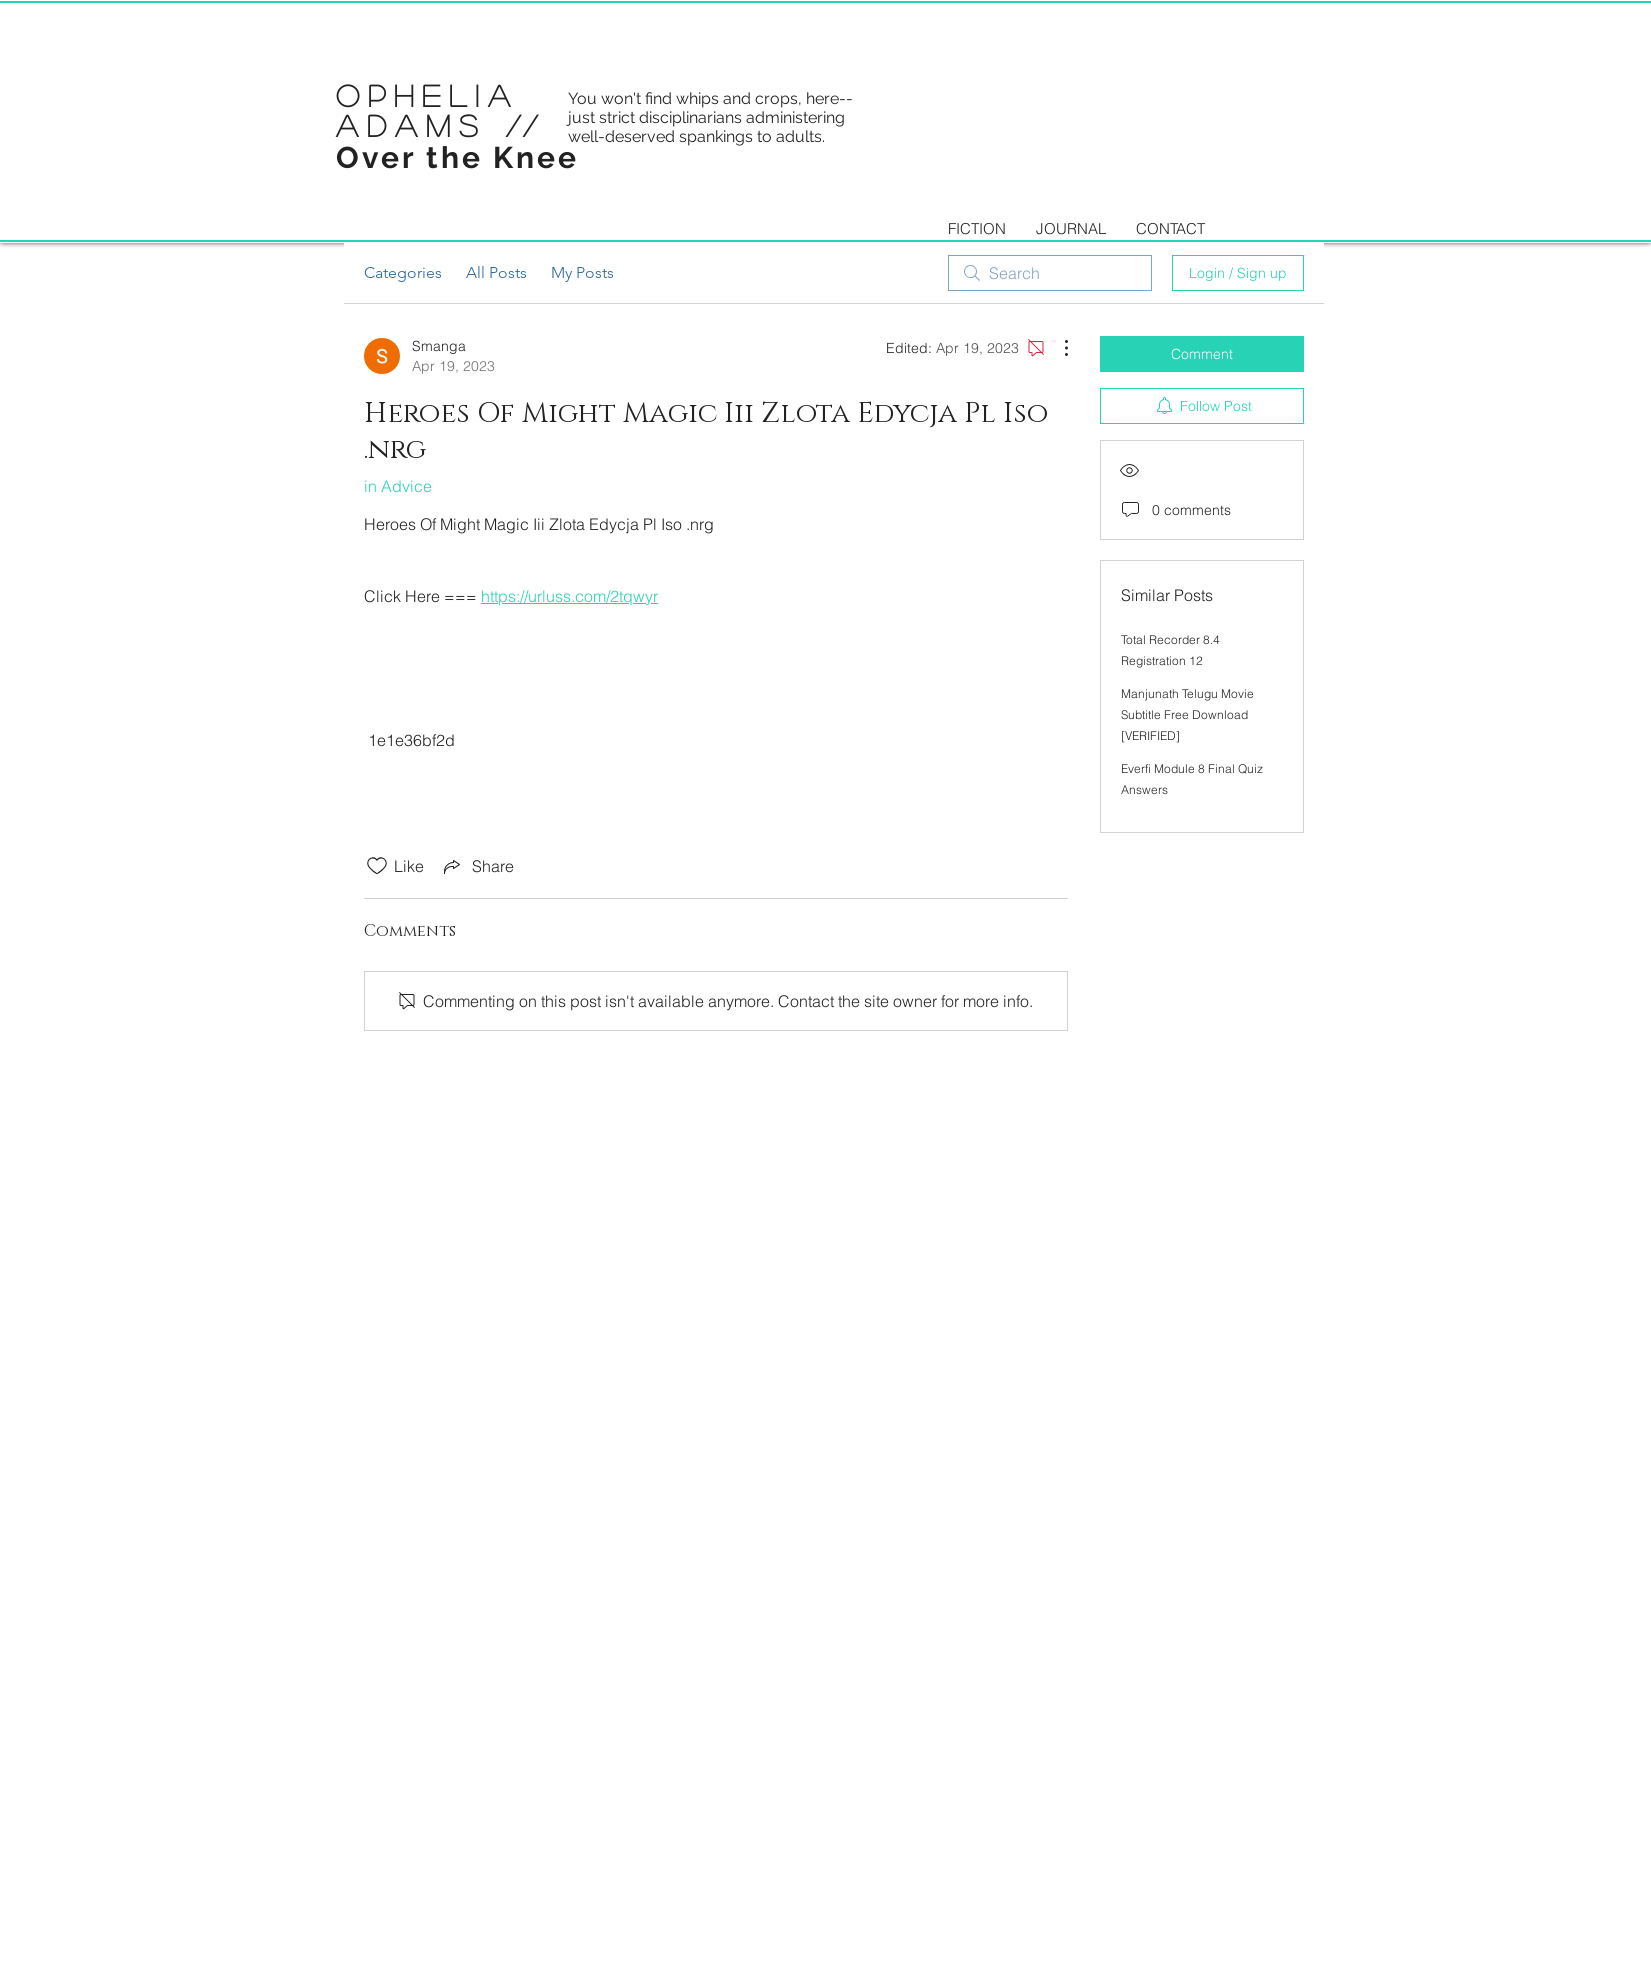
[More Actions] (1056, 348)
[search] (1050, 273)
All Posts (496, 272)
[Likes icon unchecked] (377, 866)
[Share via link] (477, 866)
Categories (403, 272)
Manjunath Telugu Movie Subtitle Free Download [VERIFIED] (1187, 714)
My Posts (582, 272)
